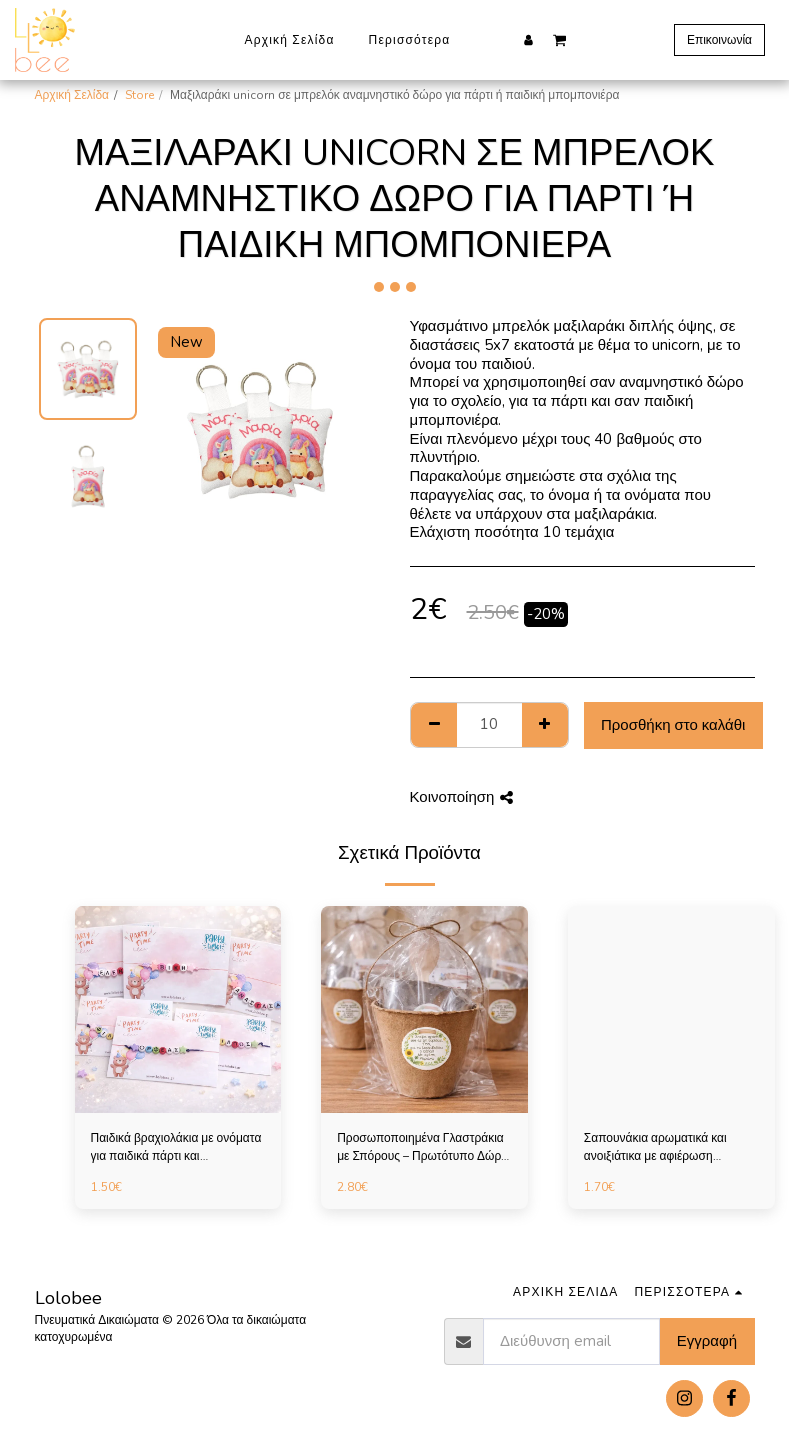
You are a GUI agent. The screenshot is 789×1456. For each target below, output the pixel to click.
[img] (178, 1009)
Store (139, 95)
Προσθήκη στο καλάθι (673, 725)
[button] (559, 39)
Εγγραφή (707, 1341)
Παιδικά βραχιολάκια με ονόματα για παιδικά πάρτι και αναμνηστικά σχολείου (176, 1147)
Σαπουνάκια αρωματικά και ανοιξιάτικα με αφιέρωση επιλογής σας (655, 1147)
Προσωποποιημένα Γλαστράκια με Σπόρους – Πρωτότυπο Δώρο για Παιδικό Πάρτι (422, 1147)
